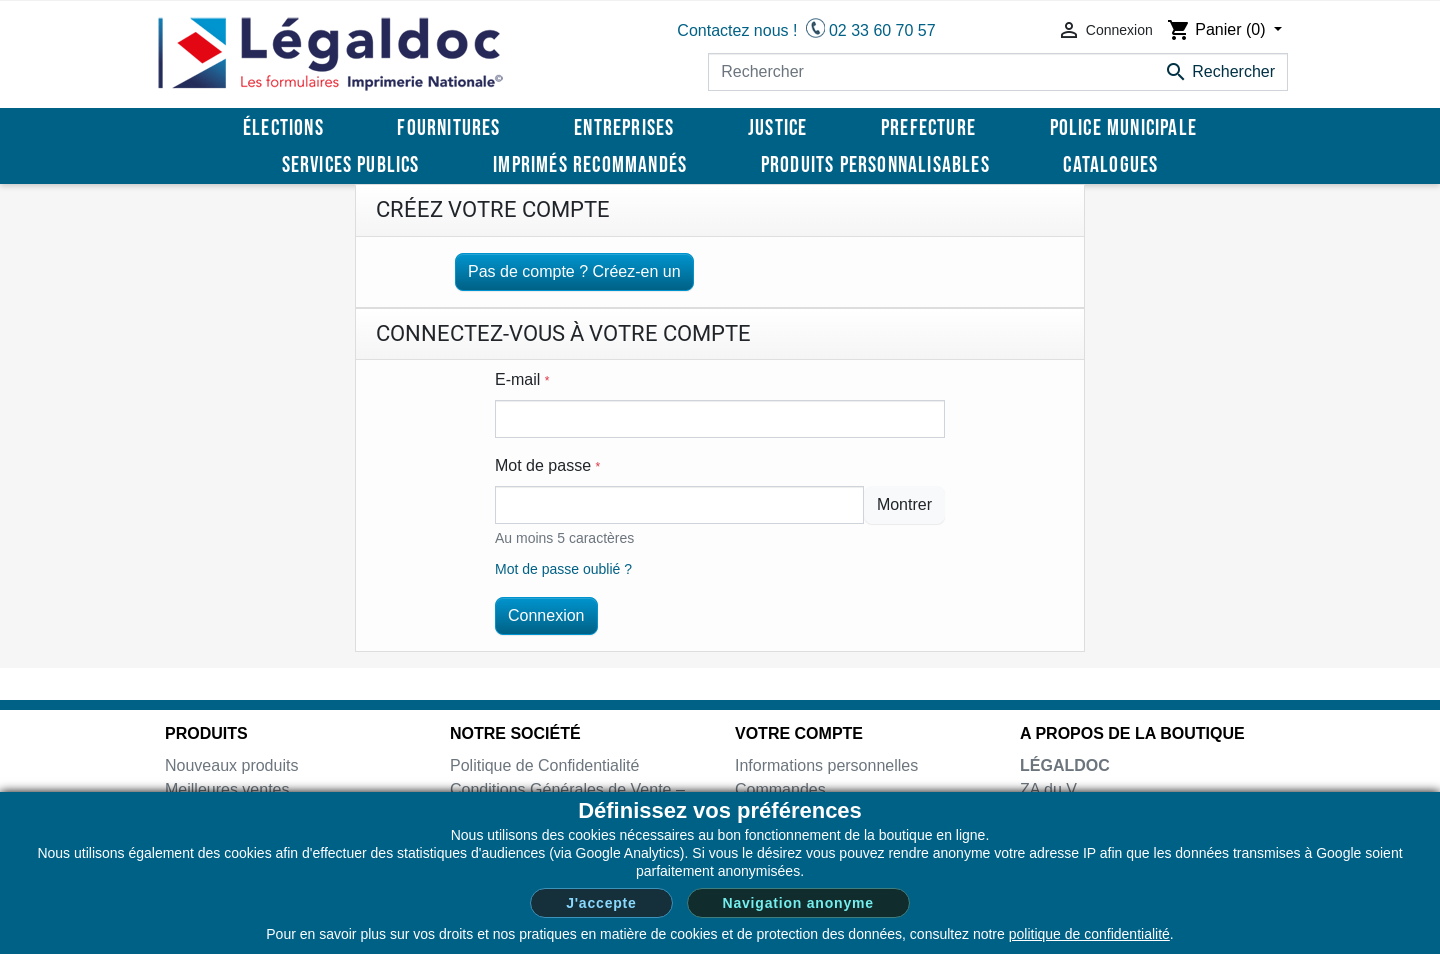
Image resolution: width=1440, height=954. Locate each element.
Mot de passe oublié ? (563, 569)
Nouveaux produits (231, 765)
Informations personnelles (826, 765)
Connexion (546, 615)
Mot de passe (547, 465)
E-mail (522, 379)
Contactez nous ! (737, 30)
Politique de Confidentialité (544, 765)
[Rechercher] (998, 72)
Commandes (780, 789)
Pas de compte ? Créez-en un (574, 271)
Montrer (904, 504)
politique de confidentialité (1089, 934)
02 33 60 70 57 (882, 30)
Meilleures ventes (227, 789)
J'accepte (601, 903)
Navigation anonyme (798, 903)
